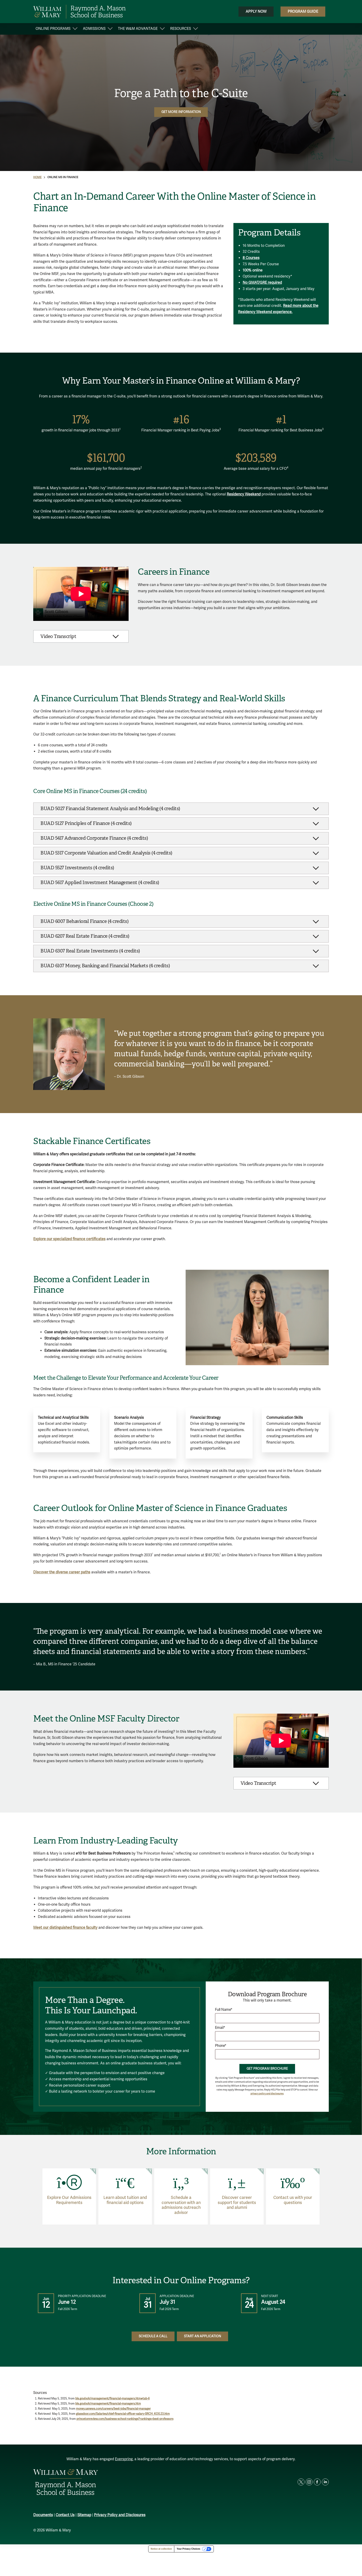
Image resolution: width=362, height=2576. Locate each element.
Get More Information (181, 112)
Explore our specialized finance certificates (69, 1259)
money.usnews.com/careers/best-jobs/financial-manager (113, 2431)
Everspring (124, 2481)
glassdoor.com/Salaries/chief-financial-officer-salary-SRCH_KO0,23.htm (123, 2436)
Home (37, 177)
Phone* (220, 2068)
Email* (220, 2050)
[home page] (79, 12)
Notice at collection (161, 2571)
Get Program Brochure (267, 2091)
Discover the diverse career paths (61, 1592)
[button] (81, 637)
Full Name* (223, 2032)
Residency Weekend (244, 494)
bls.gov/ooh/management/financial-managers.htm (108, 2426)
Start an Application (202, 2359)
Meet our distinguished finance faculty (65, 1949)
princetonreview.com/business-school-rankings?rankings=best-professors (124, 2441)
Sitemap (84, 2537)
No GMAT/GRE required (262, 282)
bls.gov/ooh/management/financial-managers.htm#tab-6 (112, 2421)
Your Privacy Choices (188, 2571)
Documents (43, 2537)
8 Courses (251, 258)
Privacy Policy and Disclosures (119, 2537)
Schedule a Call (153, 2359)
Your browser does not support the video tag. (81, 594)
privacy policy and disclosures (267, 2116)
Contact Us (65, 2537)
